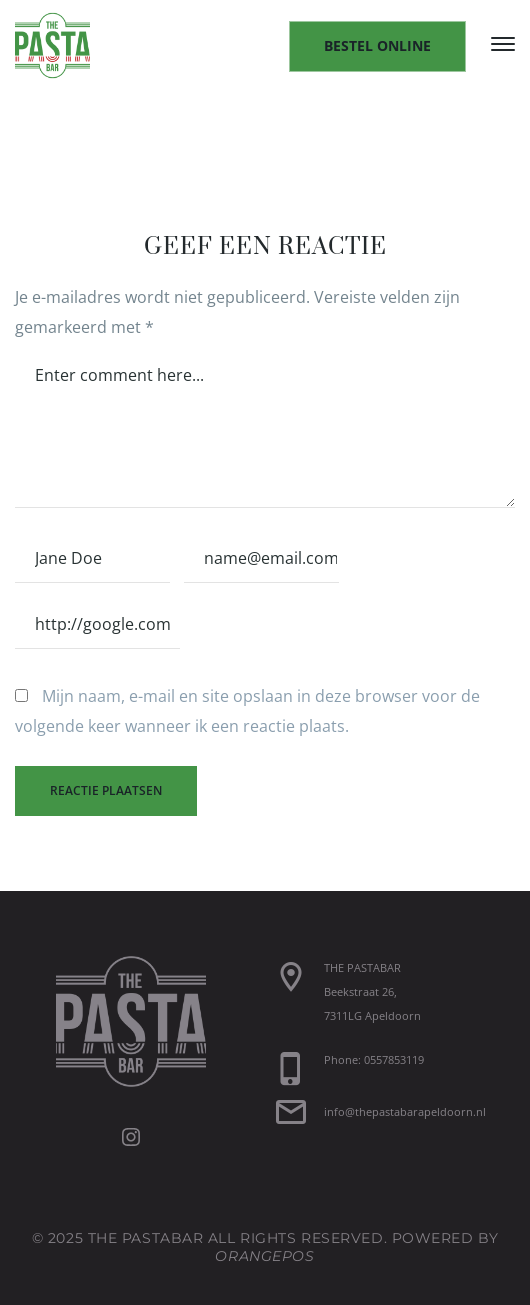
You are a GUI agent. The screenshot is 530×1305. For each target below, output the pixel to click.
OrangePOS (264, 1256)
